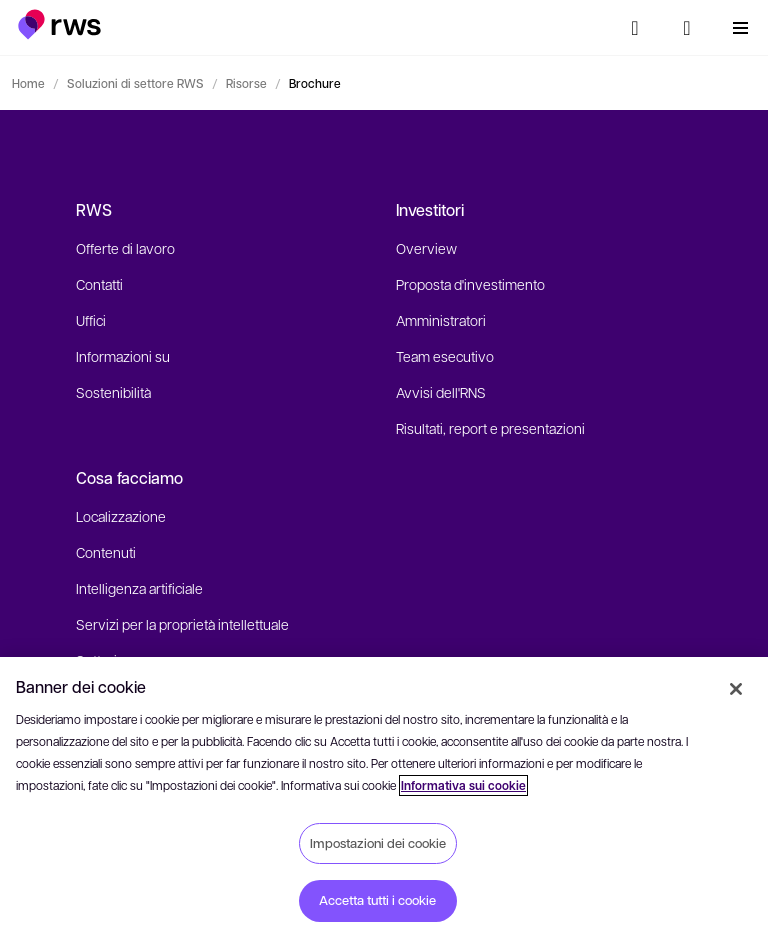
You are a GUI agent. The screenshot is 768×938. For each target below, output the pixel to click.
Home (28, 83)
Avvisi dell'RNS (441, 392)
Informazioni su (123, 356)
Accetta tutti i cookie (377, 900)
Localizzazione (121, 516)
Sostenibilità (113, 392)
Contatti (99, 284)
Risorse (246, 83)
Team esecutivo (445, 356)
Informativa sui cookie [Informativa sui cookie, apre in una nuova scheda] (463, 785)
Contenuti (106, 552)
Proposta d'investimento (470, 284)
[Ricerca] (635, 28)
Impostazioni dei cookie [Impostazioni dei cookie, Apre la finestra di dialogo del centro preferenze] (378, 843)
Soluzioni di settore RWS (135, 83)
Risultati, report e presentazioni (490, 428)
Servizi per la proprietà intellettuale (182, 624)
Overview (426, 248)
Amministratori (441, 320)
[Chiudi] (736, 689)
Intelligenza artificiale (139, 588)
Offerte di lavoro (125, 248)
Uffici (91, 320)
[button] (59, 24)
